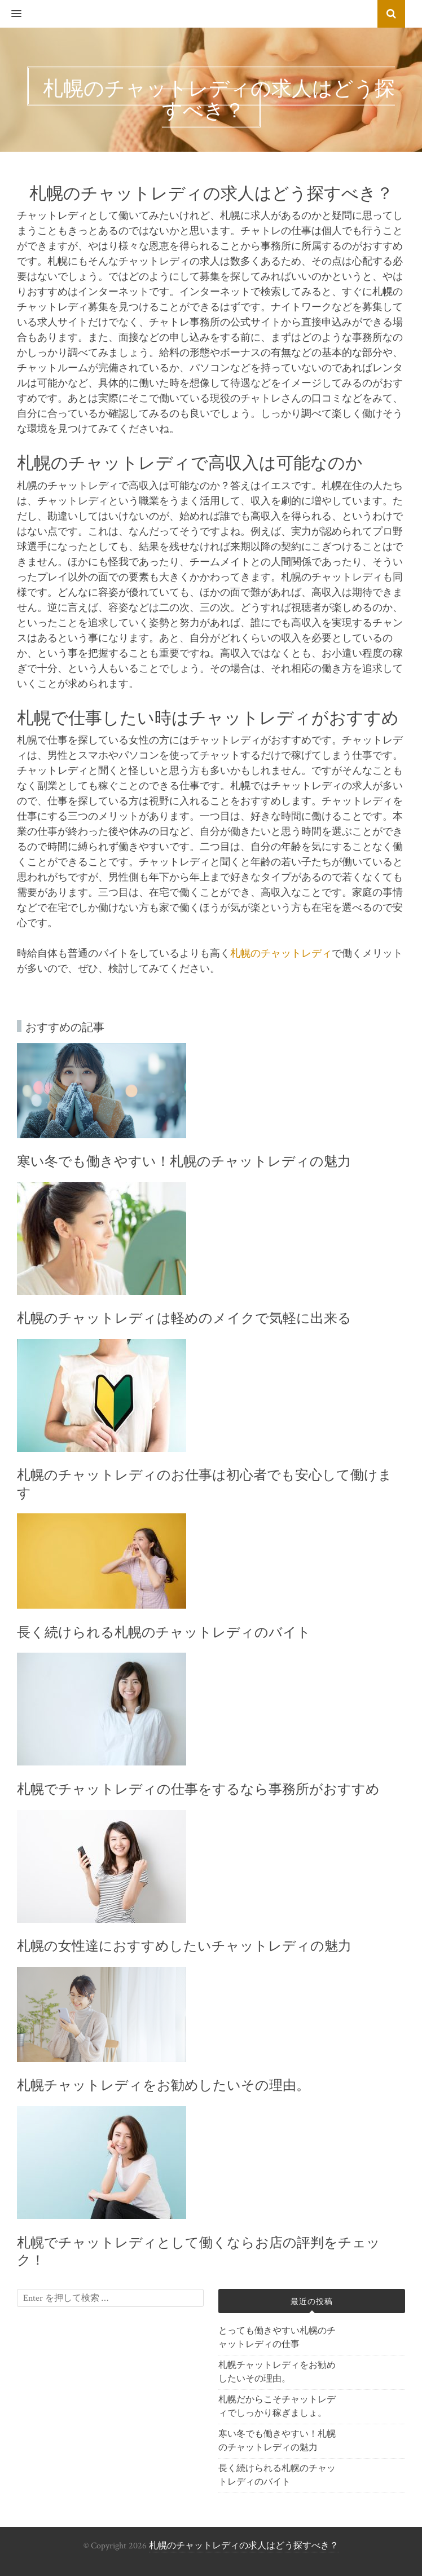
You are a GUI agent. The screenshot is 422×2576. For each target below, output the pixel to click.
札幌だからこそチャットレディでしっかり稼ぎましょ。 (277, 2406)
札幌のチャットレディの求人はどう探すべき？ (244, 2546)
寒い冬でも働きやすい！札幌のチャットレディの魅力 (277, 2441)
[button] (10, 14)
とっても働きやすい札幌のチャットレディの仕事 (277, 2337)
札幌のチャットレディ (281, 953)
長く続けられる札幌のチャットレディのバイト (277, 2475)
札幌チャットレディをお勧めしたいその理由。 (277, 2372)
